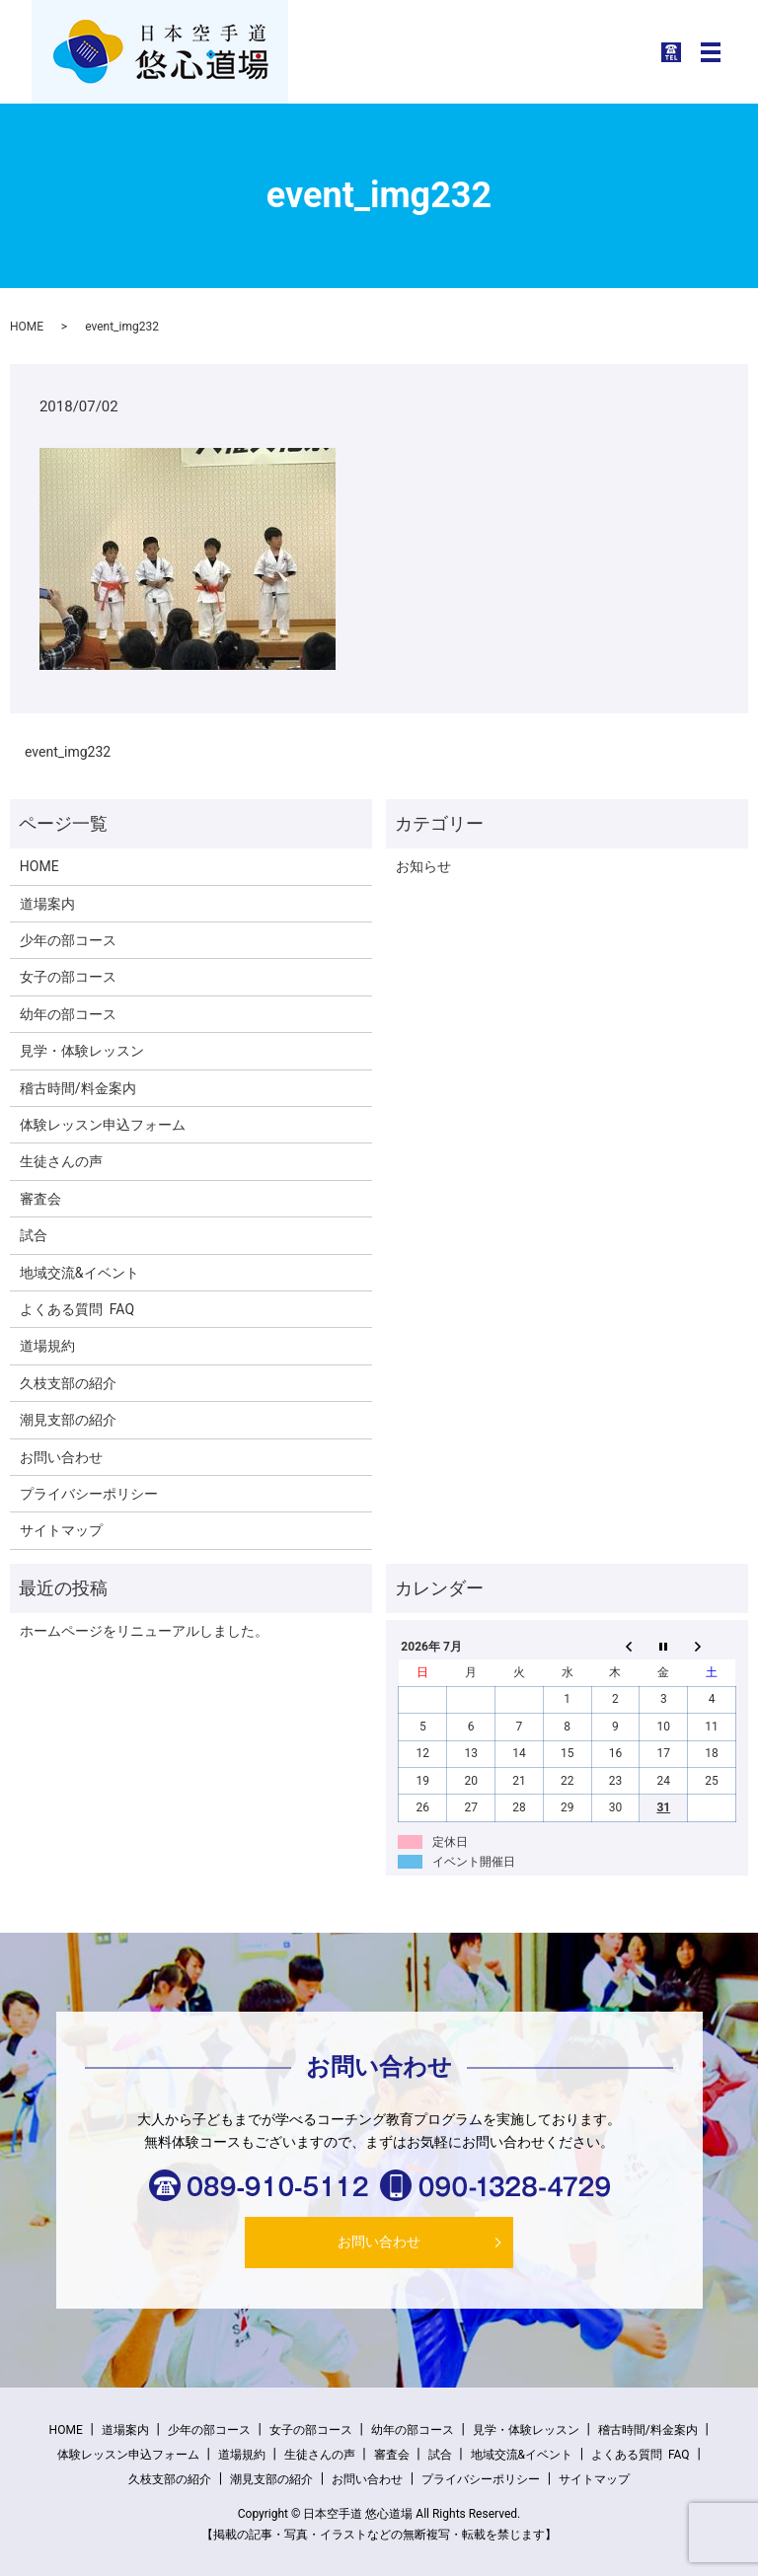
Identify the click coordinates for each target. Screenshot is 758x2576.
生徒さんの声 (61, 1161)
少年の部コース (68, 940)
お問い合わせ (61, 1457)
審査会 (40, 1199)
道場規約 (47, 1346)
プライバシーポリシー (89, 1494)
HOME (26, 326)
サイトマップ (61, 1530)
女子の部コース (68, 977)
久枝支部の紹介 (68, 1383)
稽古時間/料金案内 (78, 1088)
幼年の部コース (68, 1014)
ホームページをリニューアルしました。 (144, 1631)
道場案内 (47, 904)
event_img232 (68, 752)
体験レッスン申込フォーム (103, 1125)
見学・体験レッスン (82, 1051)
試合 (33, 1235)
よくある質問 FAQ (77, 1309)
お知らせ (423, 866)
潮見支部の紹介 (68, 1420)
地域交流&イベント (79, 1273)
